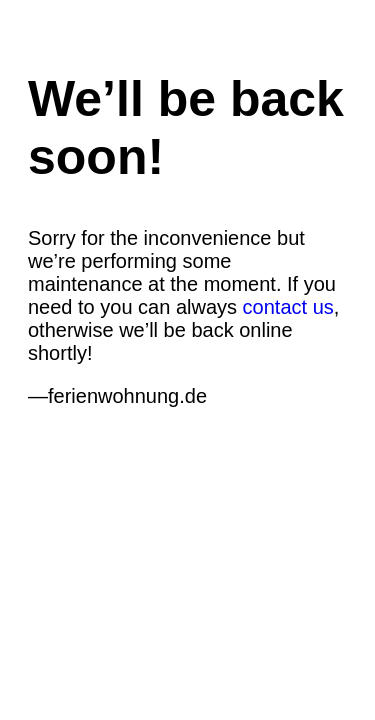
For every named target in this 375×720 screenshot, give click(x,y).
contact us (288, 307)
